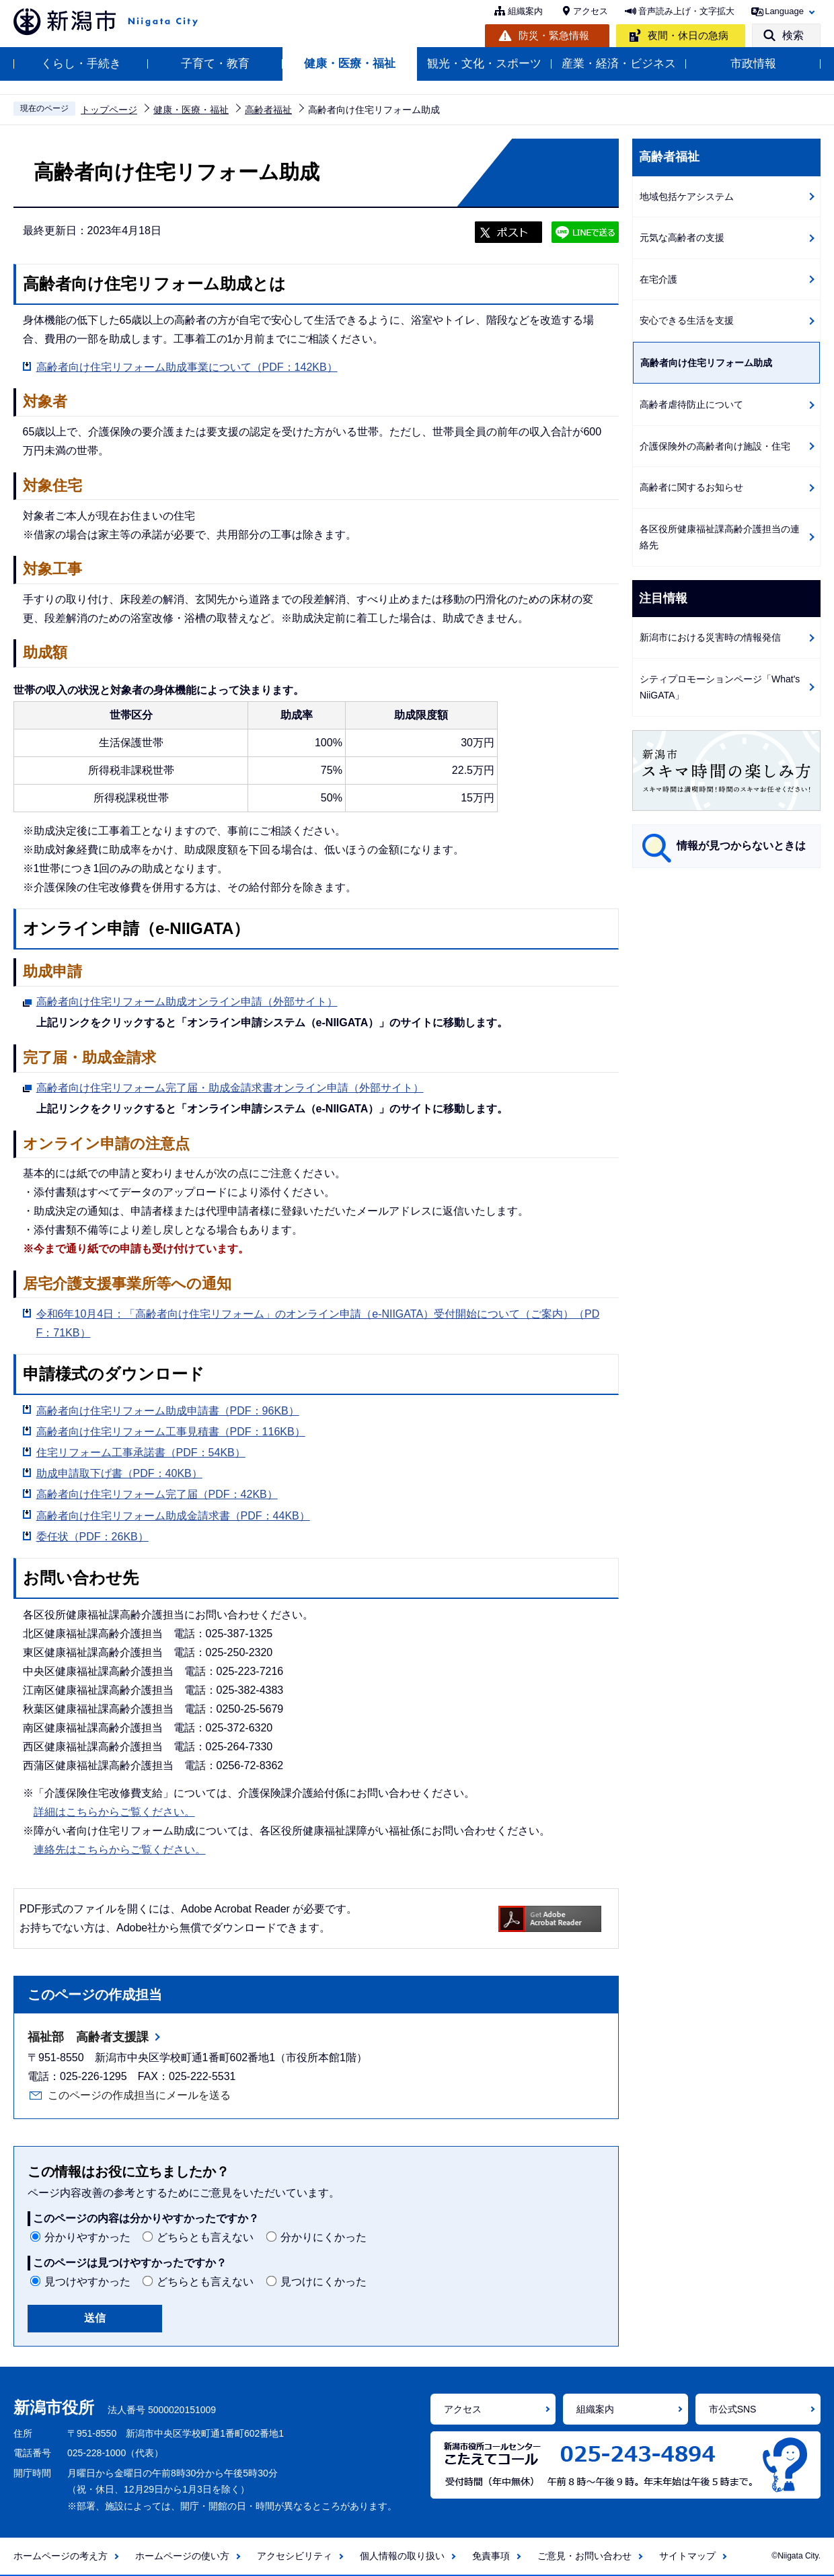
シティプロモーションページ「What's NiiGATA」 (720, 687)
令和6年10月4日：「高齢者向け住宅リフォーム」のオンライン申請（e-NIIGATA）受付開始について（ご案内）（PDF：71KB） (318, 1323)
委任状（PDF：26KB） (92, 1536)
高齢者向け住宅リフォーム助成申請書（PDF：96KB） (167, 1411)
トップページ (109, 109)
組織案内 (525, 11)
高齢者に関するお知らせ (691, 487)
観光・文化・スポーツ (484, 63)
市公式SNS (733, 2409)
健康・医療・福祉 (349, 63)
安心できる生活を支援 (687, 320)
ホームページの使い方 (182, 2555)
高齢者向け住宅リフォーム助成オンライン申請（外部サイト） (187, 1000)
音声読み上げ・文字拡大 (686, 11)
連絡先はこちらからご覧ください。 (120, 1849)
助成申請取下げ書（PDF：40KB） (119, 1473)
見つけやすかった (87, 2281)
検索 (793, 35)
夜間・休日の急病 (688, 35)
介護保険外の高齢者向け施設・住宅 (715, 446)
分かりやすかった (87, 2237)
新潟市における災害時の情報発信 (710, 637)
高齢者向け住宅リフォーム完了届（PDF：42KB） (157, 1494)
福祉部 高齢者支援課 (88, 2037)
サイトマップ (687, 2555)
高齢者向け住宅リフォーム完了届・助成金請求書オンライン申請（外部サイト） (230, 1086)
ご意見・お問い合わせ (584, 2555)
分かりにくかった (323, 2237)
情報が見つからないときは (741, 845)
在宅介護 (658, 279)
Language (784, 11)
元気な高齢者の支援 (682, 237)
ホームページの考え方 (60, 2555)
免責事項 (491, 2555)
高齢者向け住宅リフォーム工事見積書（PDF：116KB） (170, 1431)
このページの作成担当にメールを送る (139, 2095)
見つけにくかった (323, 2281)
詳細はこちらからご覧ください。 (114, 1812)
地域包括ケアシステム (687, 196)
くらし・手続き (81, 63)
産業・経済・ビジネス (619, 63)
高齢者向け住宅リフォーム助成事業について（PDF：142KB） (187, 367)
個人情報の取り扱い (402, 2555)
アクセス (590, 11)
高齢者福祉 (268, 109)
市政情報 (753, 63)
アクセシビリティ (294, 2555)
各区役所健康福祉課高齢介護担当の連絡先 (720, 537)
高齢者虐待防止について (691, 404)
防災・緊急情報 (554, 35)
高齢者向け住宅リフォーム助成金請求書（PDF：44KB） (173, 1516)
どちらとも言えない (205, 2237)
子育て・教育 (215, 63)
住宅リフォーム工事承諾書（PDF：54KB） (140, 1452)
